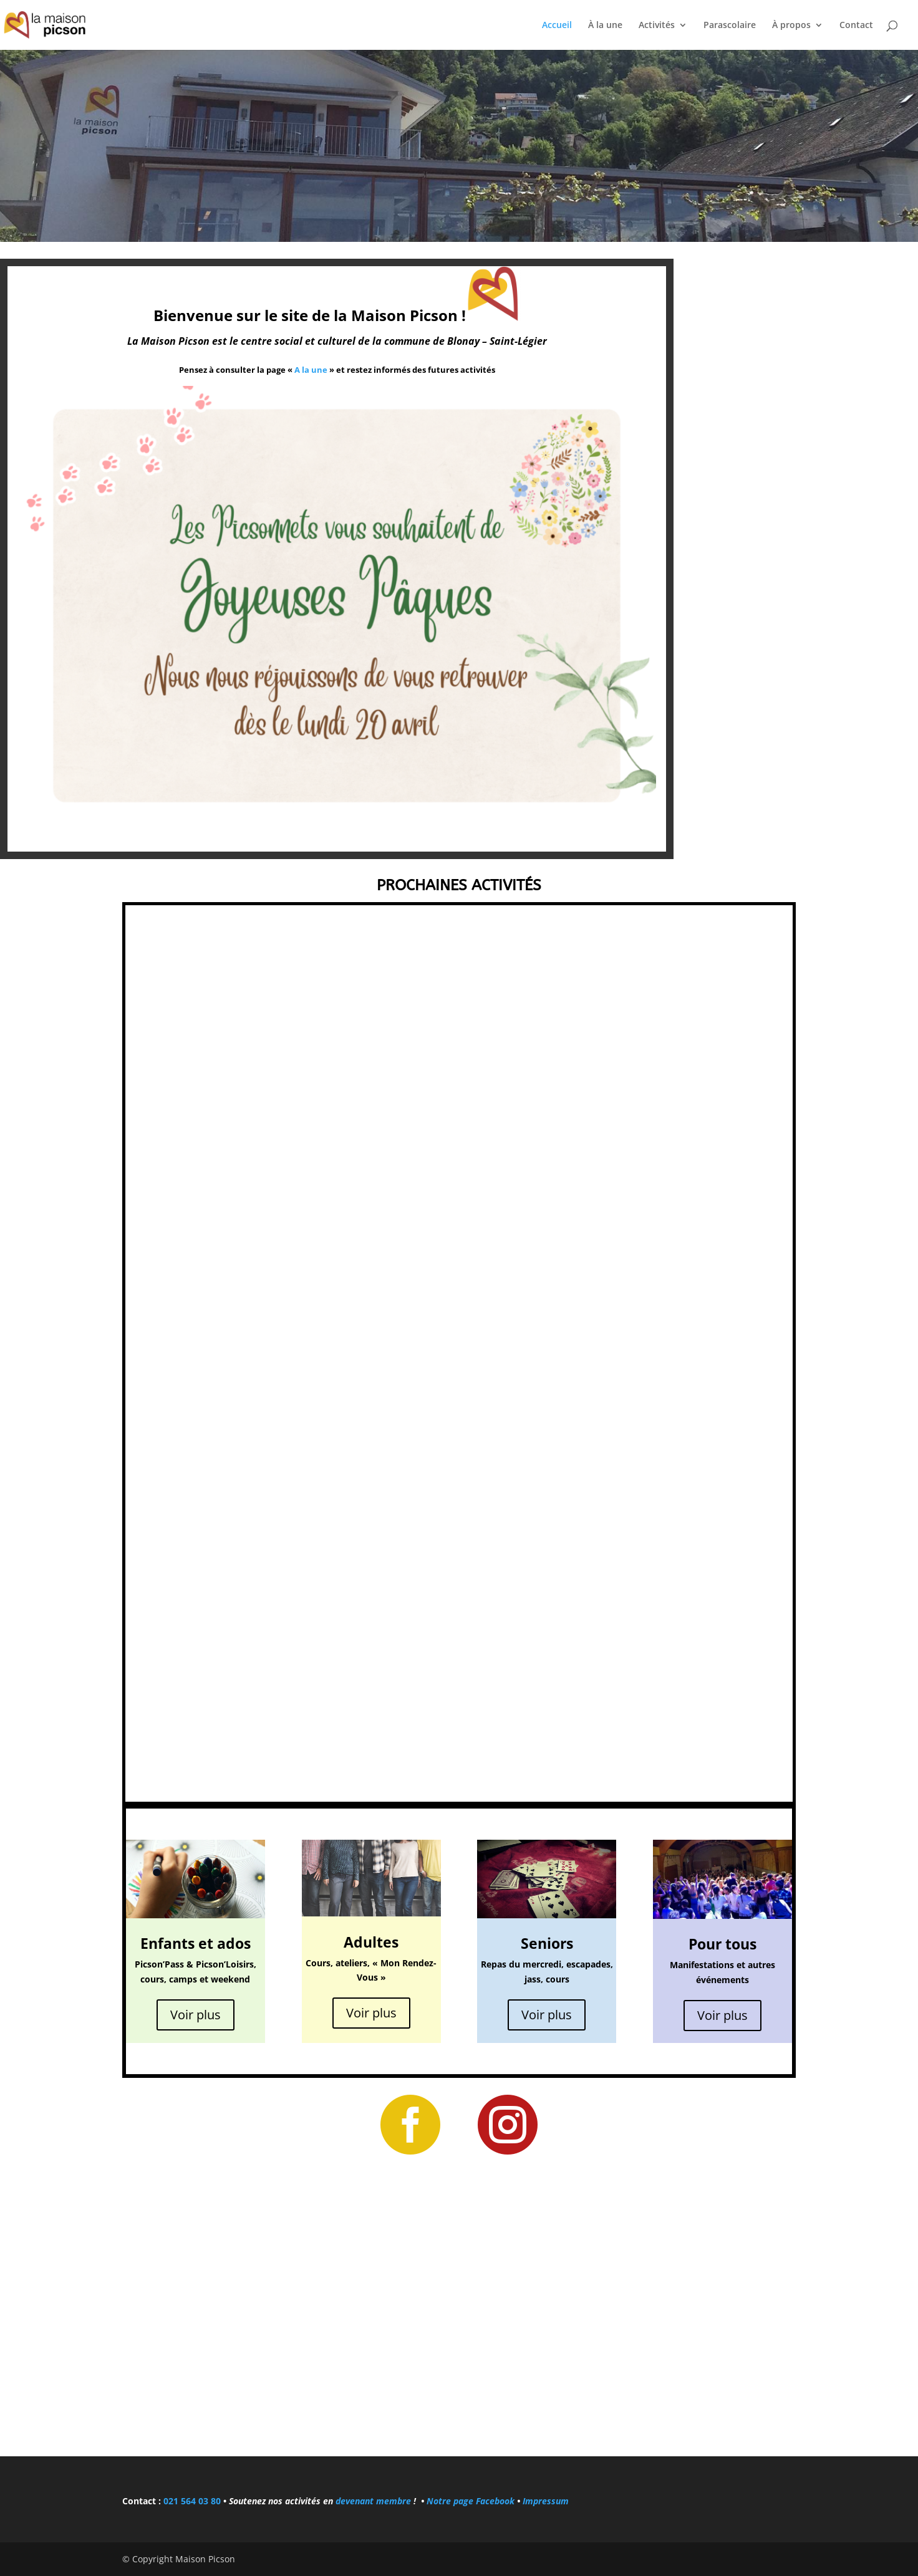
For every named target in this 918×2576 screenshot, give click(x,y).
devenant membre (373, 2501)
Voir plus (195, 2014)
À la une (605, 26)
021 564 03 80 (192, 2501)
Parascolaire (729, 26)
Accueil (557, 26)
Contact (856, 26)
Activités (657, 26)
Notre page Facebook (472, 2501)
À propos (791, 26)
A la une (310, 369)
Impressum (546, 2501)
